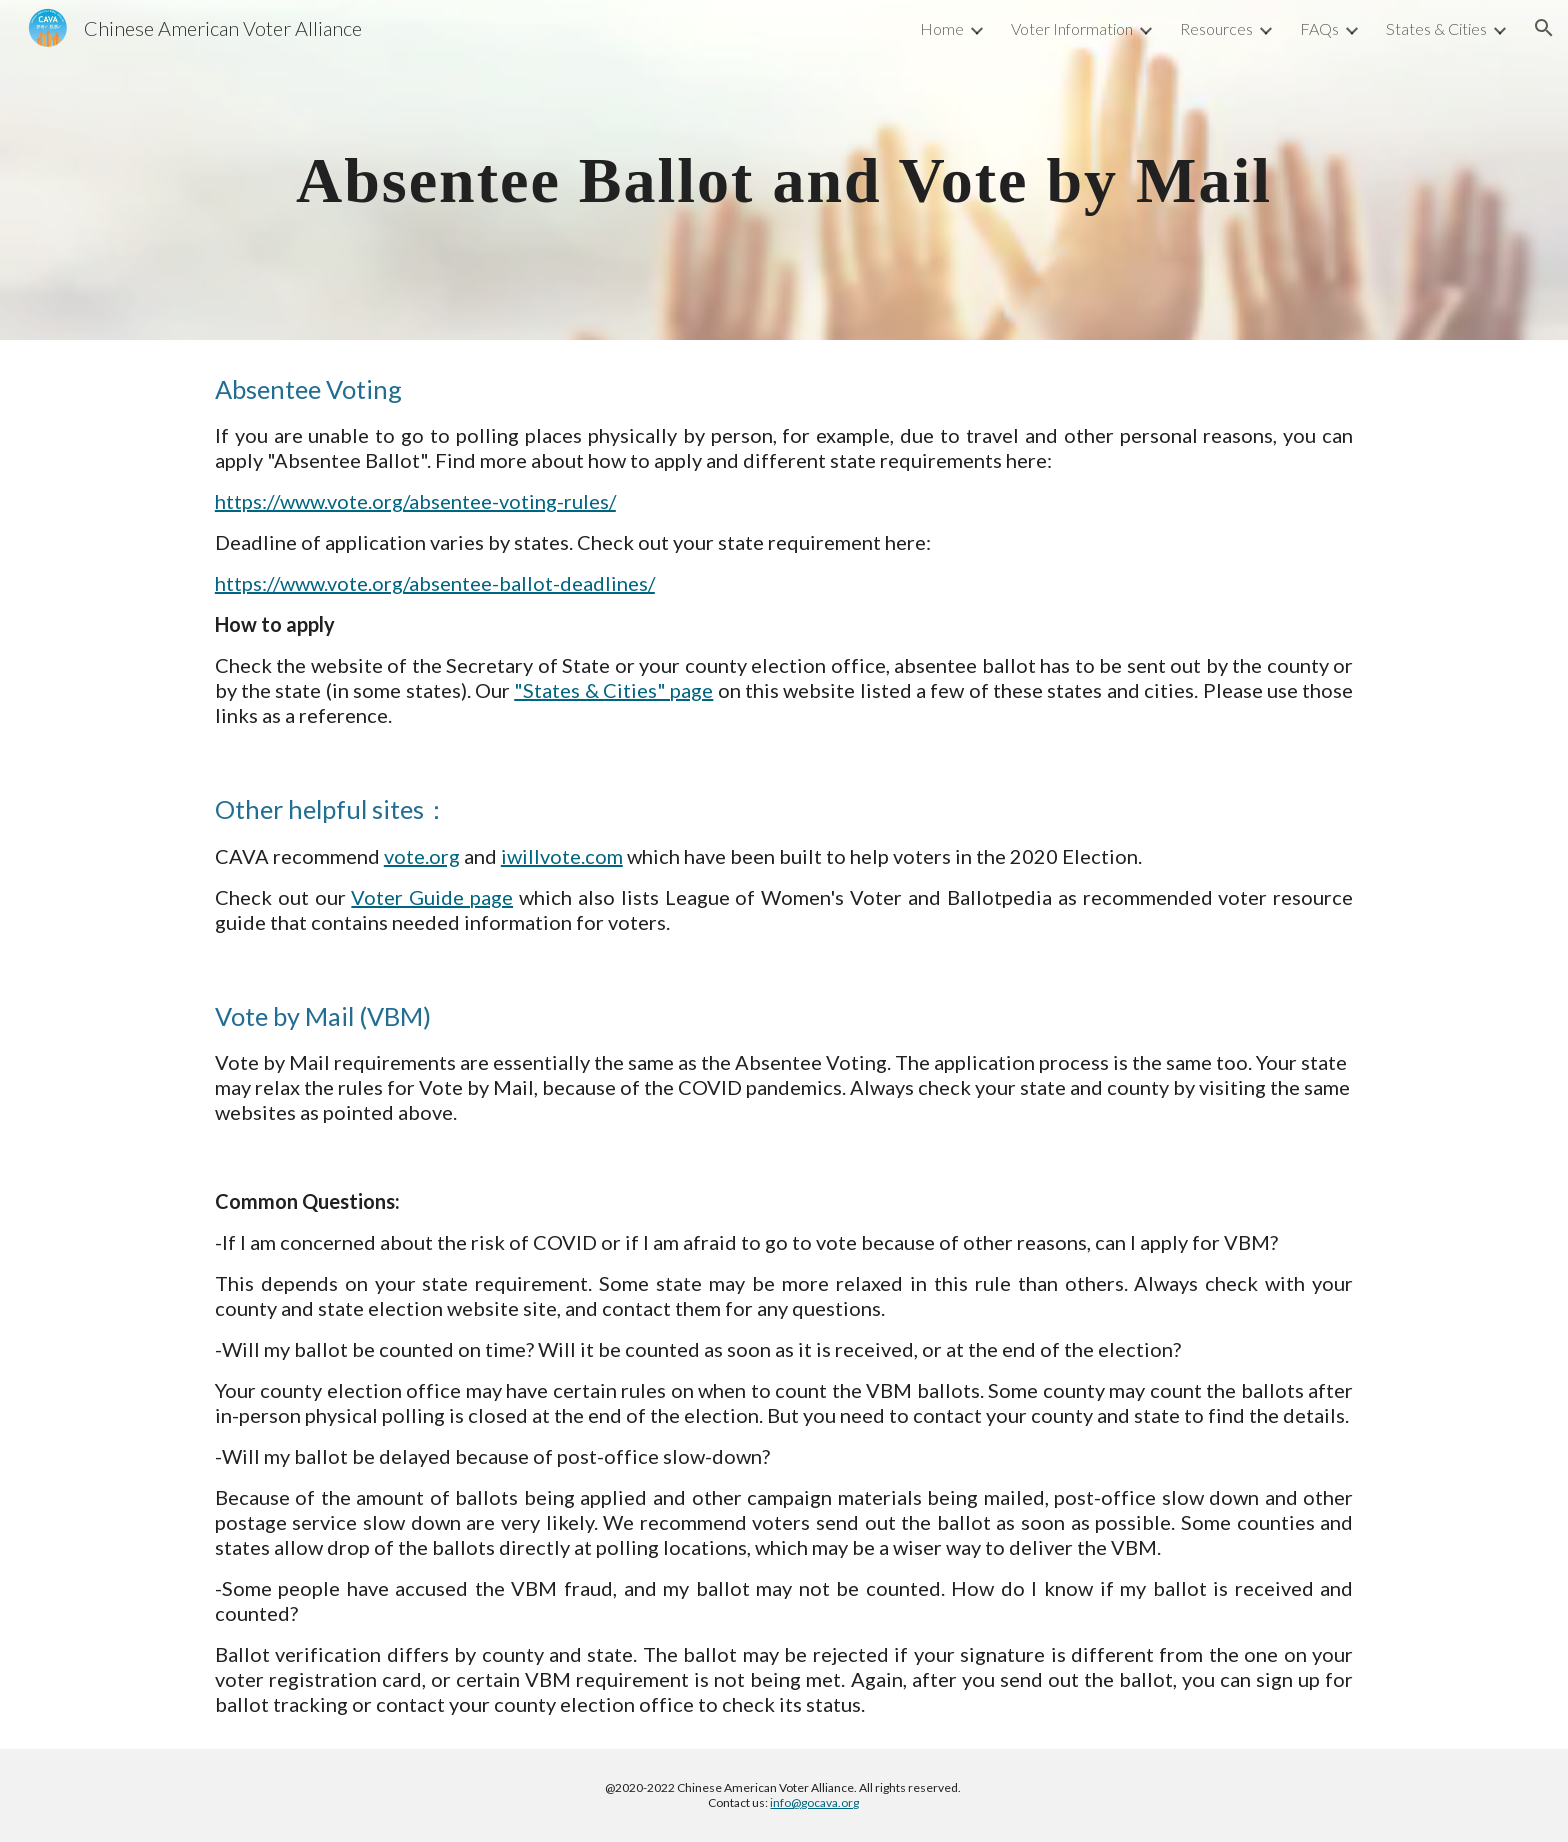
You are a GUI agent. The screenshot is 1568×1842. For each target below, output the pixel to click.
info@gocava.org (814, 1802)
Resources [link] (1216, 28)
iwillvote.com (562, 856)
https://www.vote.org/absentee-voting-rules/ (415, 501)
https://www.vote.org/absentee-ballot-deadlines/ (435, 583)
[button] (1544, 28)
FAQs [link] (1319, 28)
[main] (784, 170)
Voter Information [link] (1072, 28)
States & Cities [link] (1436, 28)
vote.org (422, 856)
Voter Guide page (432, 897)
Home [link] (942, 28)
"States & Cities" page (613, 690)
